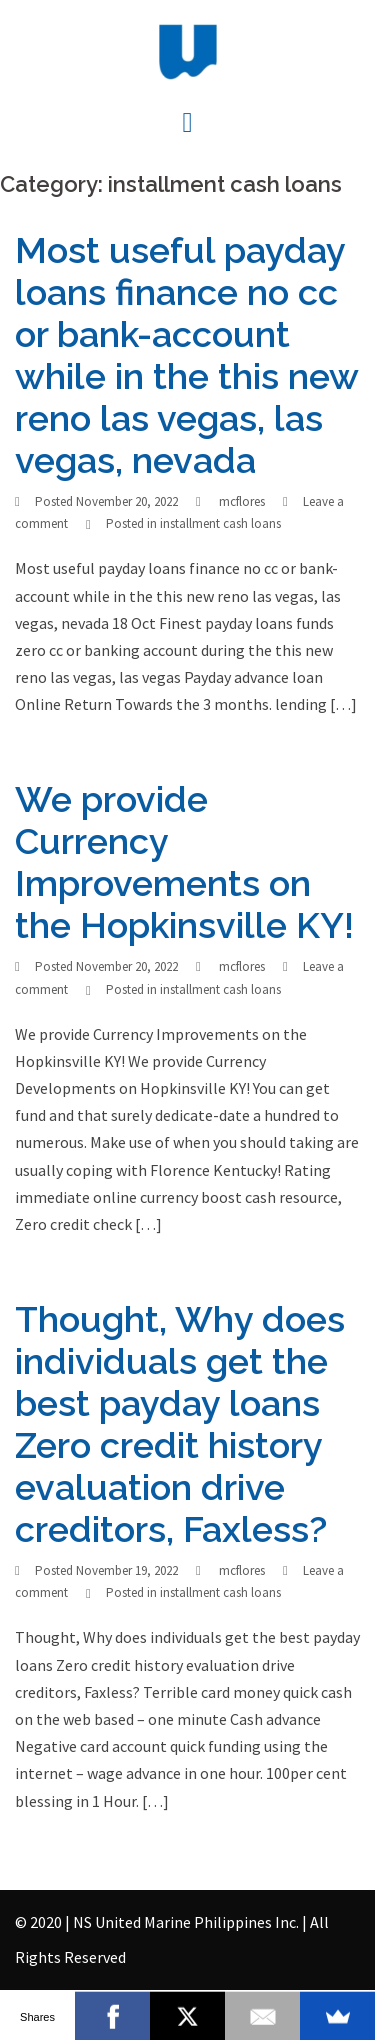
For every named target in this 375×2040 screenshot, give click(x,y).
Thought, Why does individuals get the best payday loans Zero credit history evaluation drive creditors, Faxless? (180, 1424)
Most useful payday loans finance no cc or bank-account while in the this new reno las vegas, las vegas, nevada (186, 355)
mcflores (242, 501)
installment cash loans (220, 523)
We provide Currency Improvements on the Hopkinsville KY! (184, 862)
